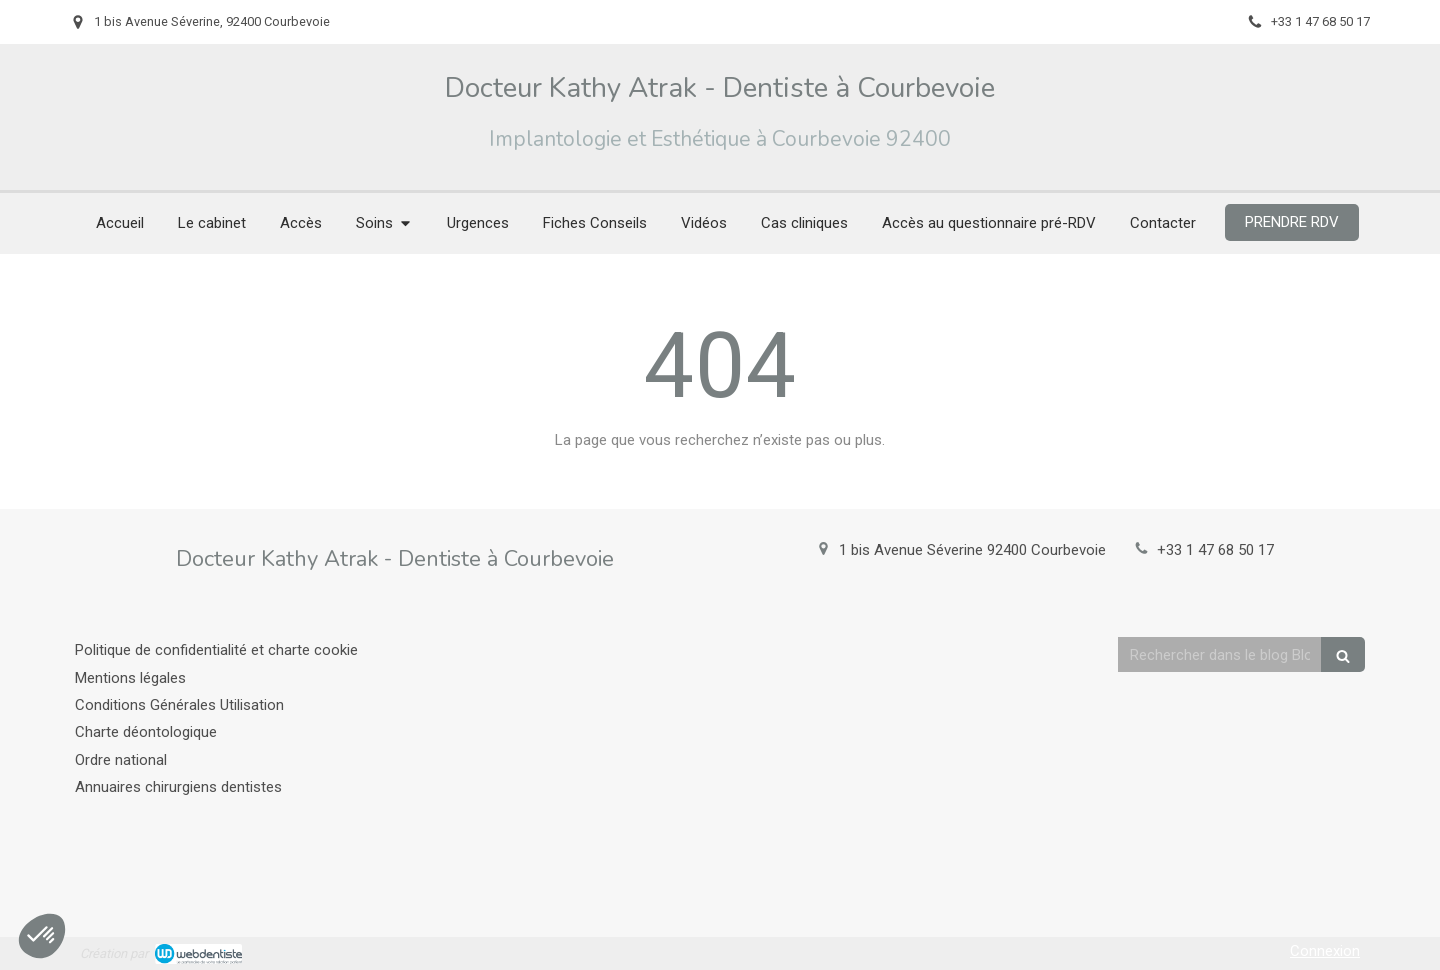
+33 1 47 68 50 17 (1215, 550)
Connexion (1325, 951)
